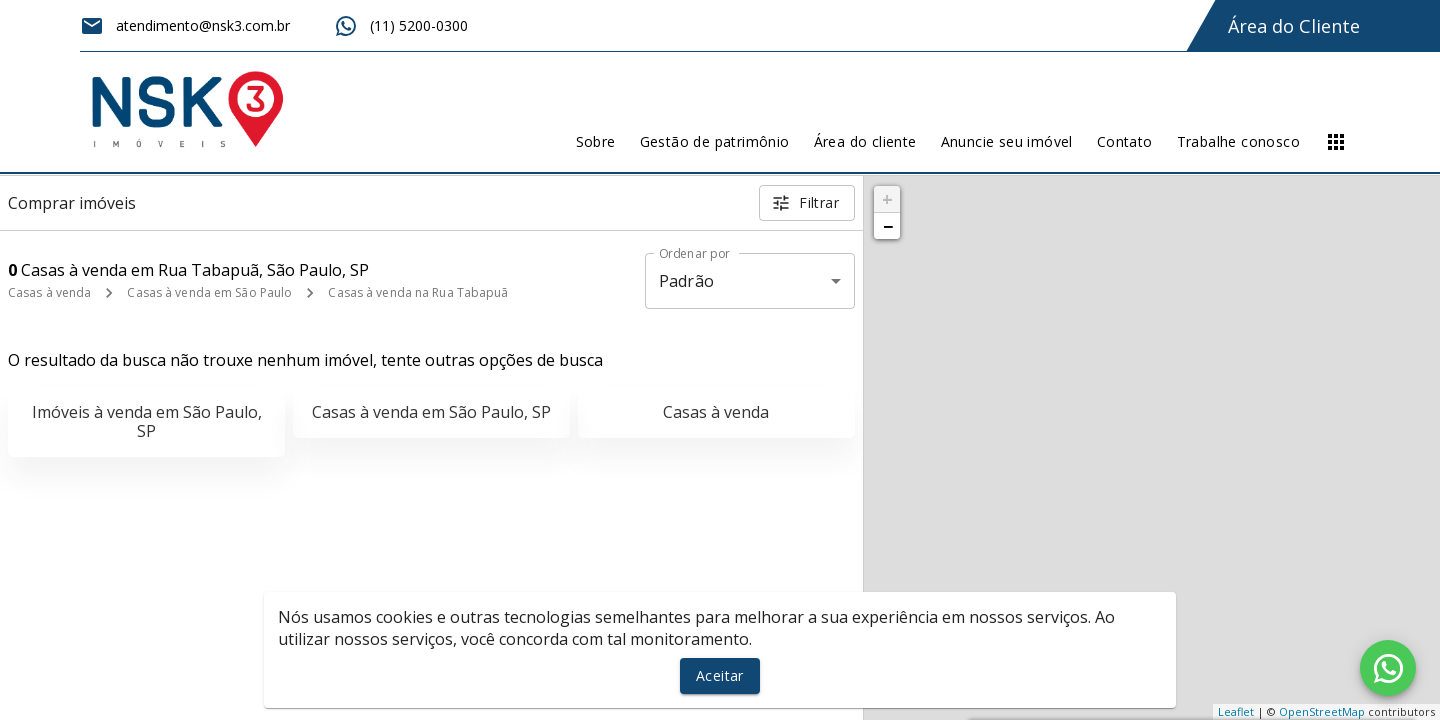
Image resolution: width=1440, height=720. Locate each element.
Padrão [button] (686, 281)
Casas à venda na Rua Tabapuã (418, 292)
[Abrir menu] (1336, 142)
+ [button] (887, 199)
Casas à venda (49, 292)
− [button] (888, 226)
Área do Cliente (1294, 26)
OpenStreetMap (1322, 711)
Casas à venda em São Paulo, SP (431, 412)
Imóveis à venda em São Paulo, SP (147, 421)
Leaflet (1236, 711)
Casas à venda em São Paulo (209, 292)
